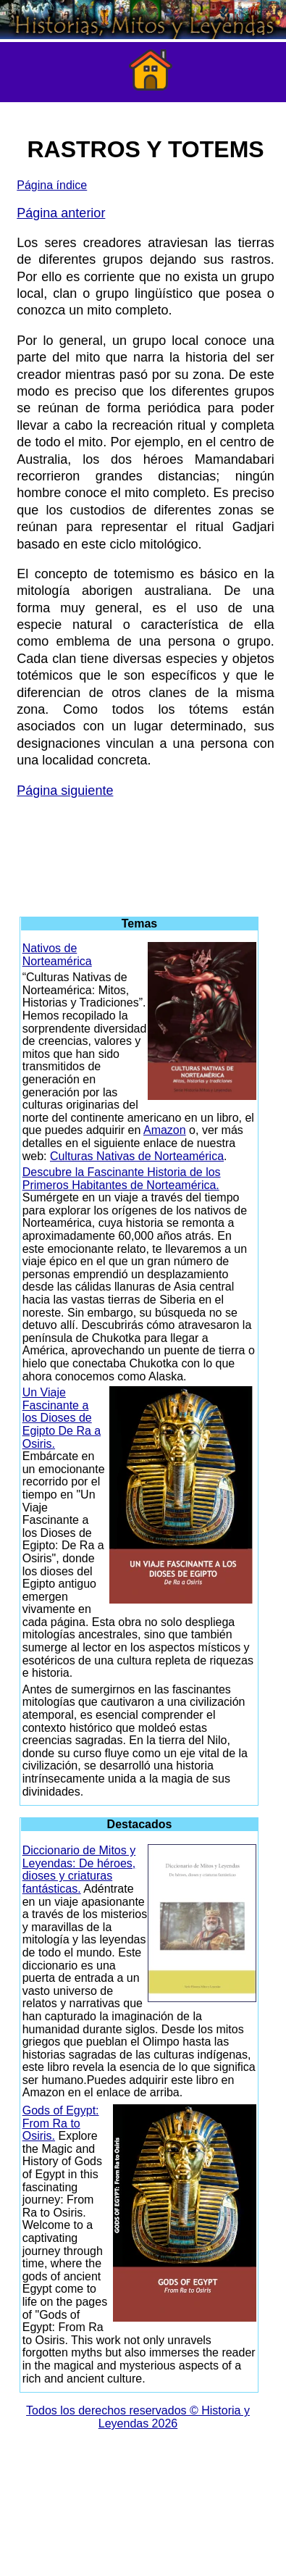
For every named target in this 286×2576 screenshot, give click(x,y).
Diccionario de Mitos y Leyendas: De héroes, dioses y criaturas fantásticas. (79, 1869)
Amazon (164, 1130)
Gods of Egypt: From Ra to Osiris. (60, 2123)
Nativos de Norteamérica (57, 954)
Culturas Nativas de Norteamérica (137, 1156)
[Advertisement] (142, 850)
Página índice (52, 185)
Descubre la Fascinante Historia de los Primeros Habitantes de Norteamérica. (121, 1178)
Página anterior (61, 213)
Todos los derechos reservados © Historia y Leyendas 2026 (138, 2417)
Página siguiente (65, 790)
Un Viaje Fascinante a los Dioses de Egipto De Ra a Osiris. (61, 1417)
